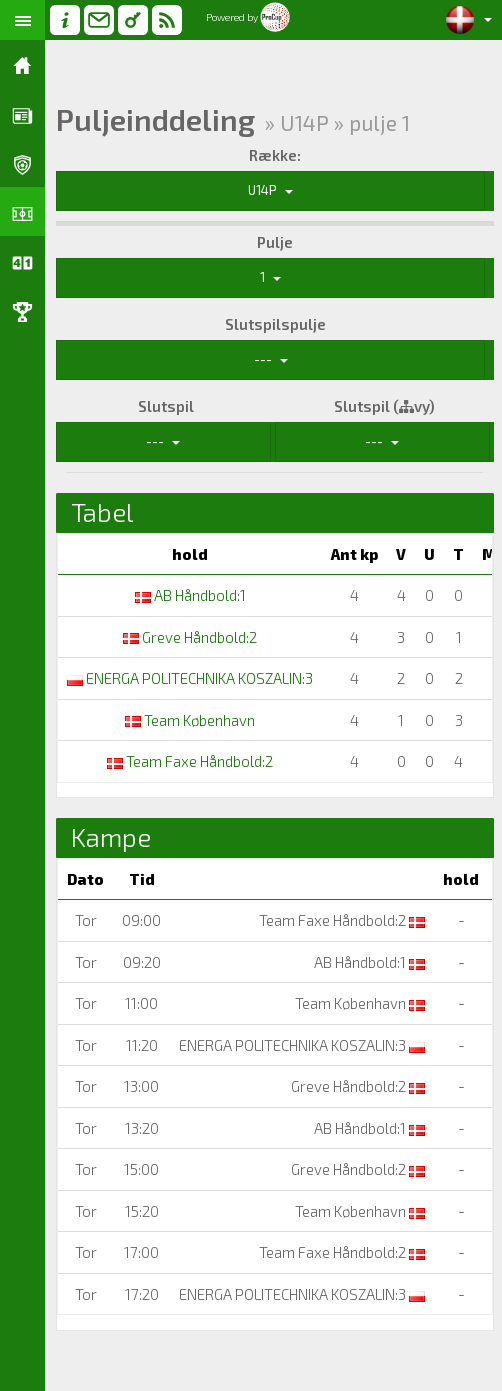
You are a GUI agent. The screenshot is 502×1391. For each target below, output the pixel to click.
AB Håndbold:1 (190, 595)
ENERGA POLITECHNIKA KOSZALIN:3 (190, 678)
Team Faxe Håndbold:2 (190, 761)
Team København (190, 720)
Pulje (275, 242)
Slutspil (166, 406)
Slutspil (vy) (384, 406)
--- (271, 359)
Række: (275, 155)
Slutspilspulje (275, 324)
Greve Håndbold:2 (190, 637)
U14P (270, 190)
